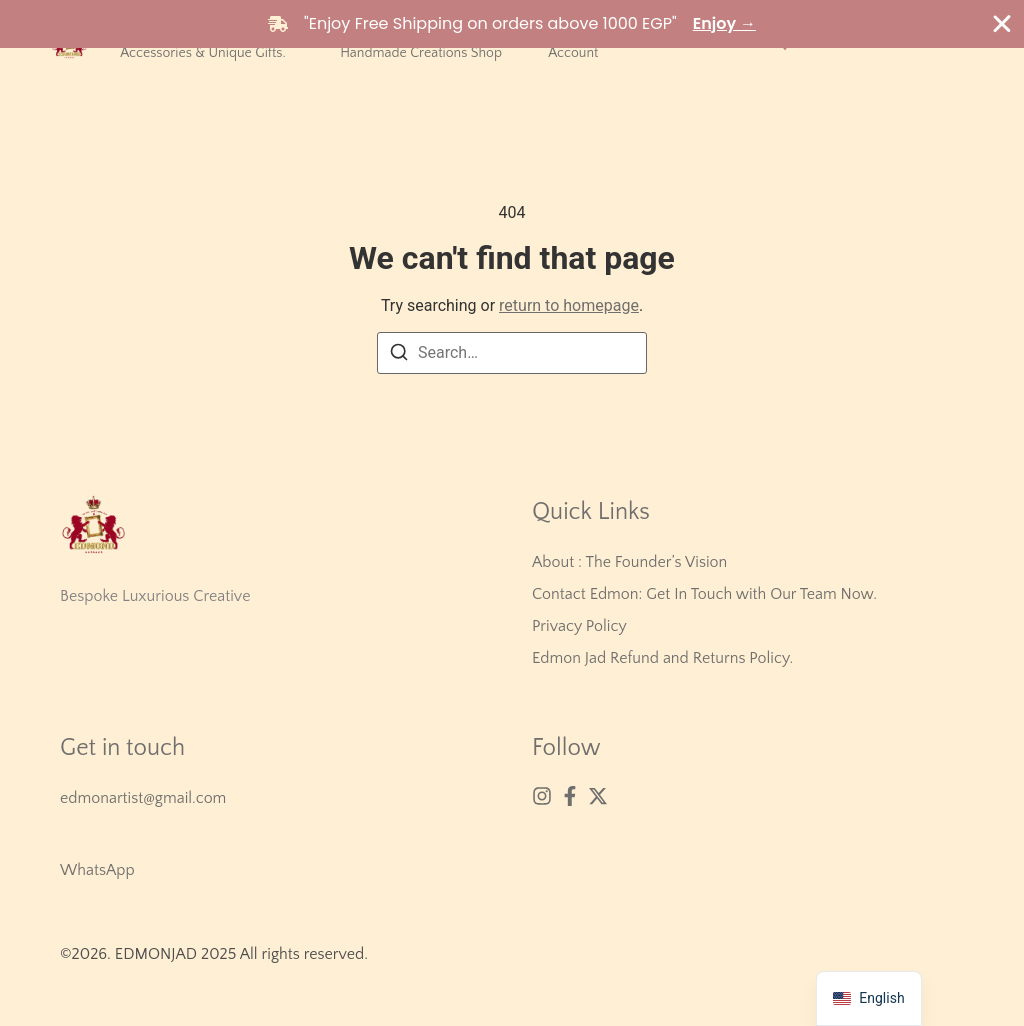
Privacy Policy (579, 626)
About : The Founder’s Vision (629, 562)
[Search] (399, 355)
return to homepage (569, 305)
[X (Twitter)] (598, 796)
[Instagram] (542, 796)
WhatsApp (97, 870)
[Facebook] (570, 796)
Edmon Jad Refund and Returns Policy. (662, 658)
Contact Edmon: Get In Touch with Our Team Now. (704, 594)
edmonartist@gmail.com (143, 798)
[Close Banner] (1002, 24)
